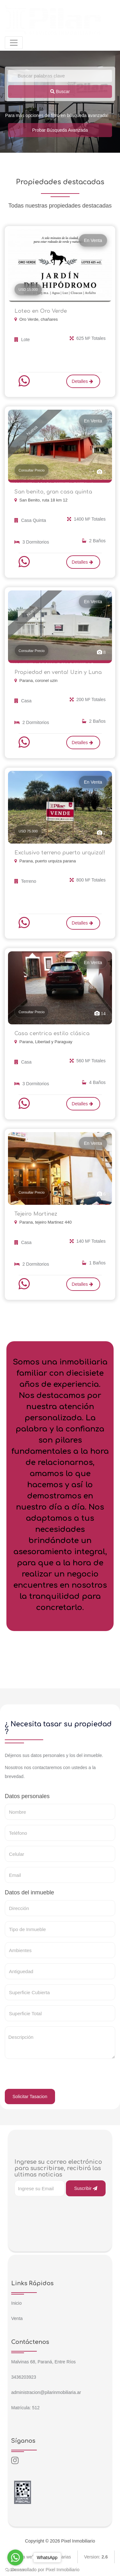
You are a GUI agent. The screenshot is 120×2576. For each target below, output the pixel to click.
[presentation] (53, 2076)
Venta (17, 2318)
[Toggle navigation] (14, 42)
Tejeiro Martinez (35, 1214)
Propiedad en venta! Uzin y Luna (58, 672)
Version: (96, 2556)
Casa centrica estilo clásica (52, 1033)
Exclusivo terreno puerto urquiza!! (59, 853)
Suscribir (85, 2188)
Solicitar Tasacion (29, 2096)
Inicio (16, 2303)
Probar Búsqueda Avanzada (60, 130)
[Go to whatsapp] (15, 2557)
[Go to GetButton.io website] (15, 2570)
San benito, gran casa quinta (53, 492)
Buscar (60, 91)
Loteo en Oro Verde (40, 311)
